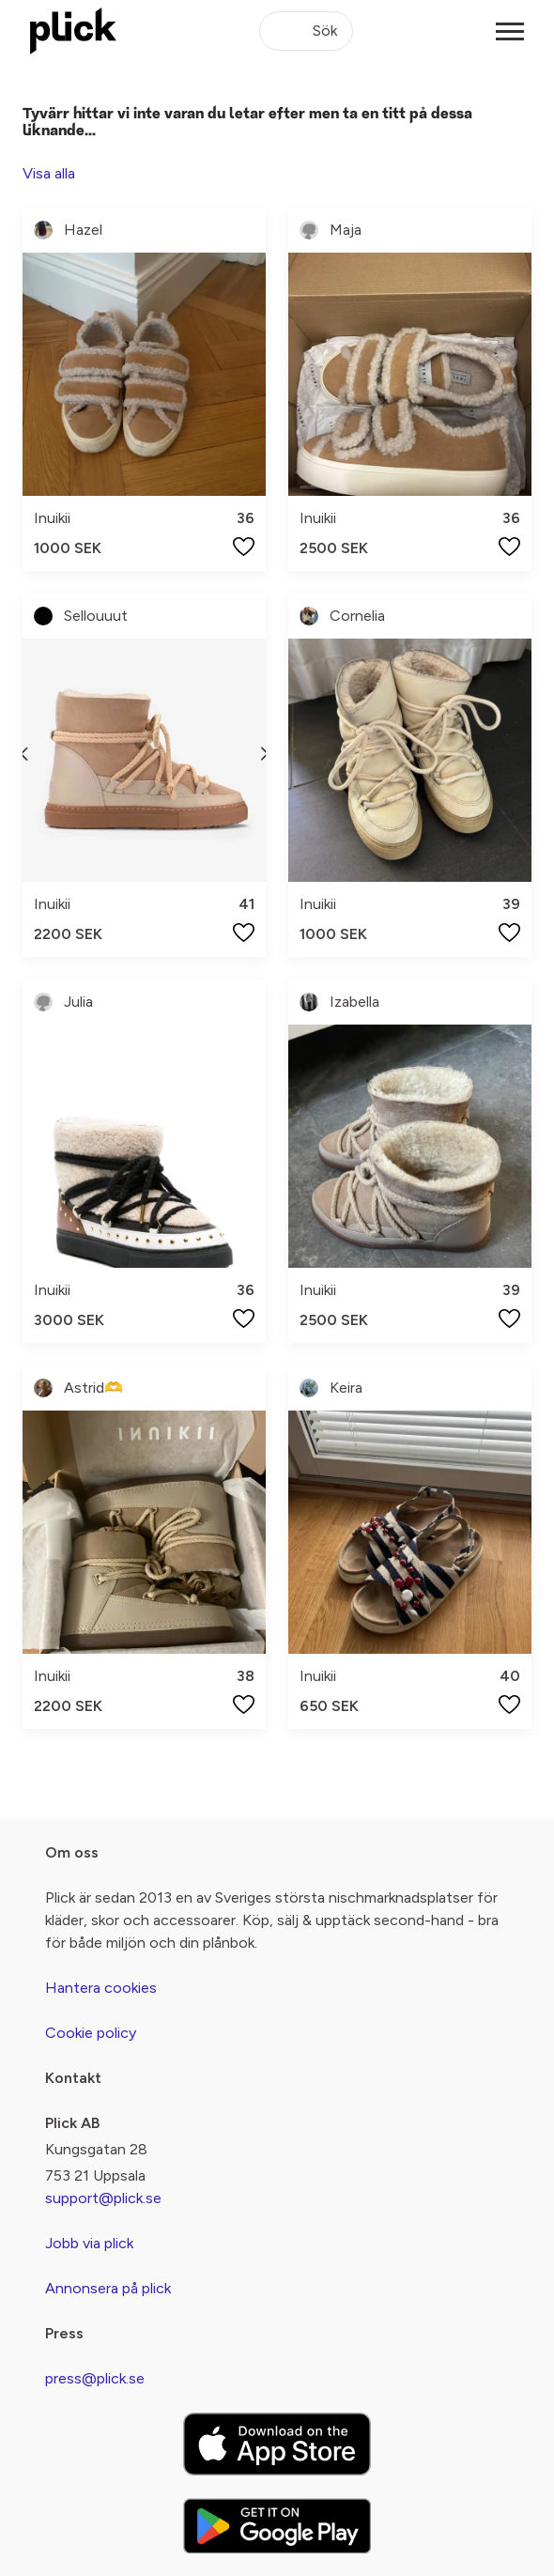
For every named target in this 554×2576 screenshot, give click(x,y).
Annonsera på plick (108, 2288)
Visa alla (49, 173)
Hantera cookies (101, 1988)
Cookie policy (90, 2033)
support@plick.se (103, 2198)
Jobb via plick (89, 2243)
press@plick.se (95, 2378)
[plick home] (73, 31)
